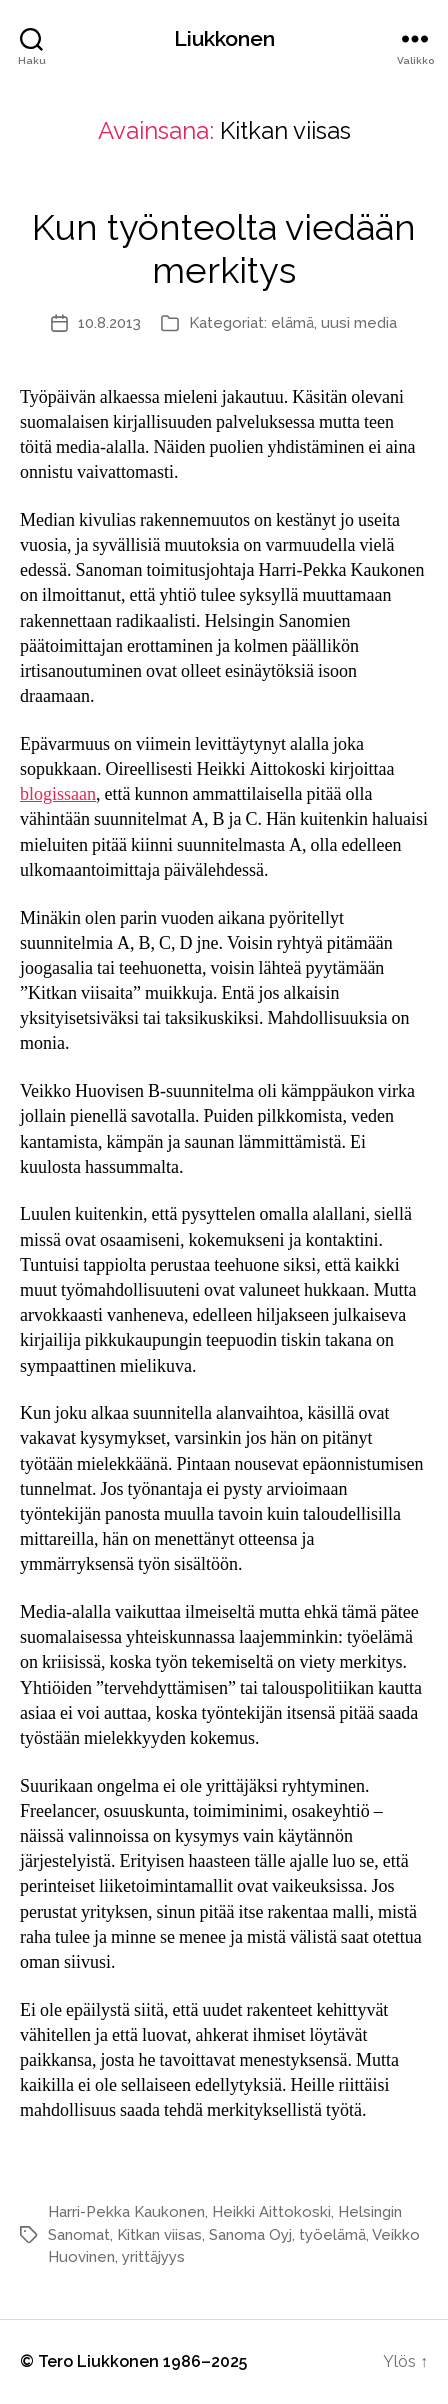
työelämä (332, 2235)
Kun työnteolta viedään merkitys (224, 248)
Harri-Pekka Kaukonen (126, 2212)
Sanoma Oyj (250, 2235)
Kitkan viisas (159, 2235)
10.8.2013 (109, 323)
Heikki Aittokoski (271, 2212)
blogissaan (58, 794)
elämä (292, 323)
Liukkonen (224, 38)
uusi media (359, 323)
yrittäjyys (153, 2257)
